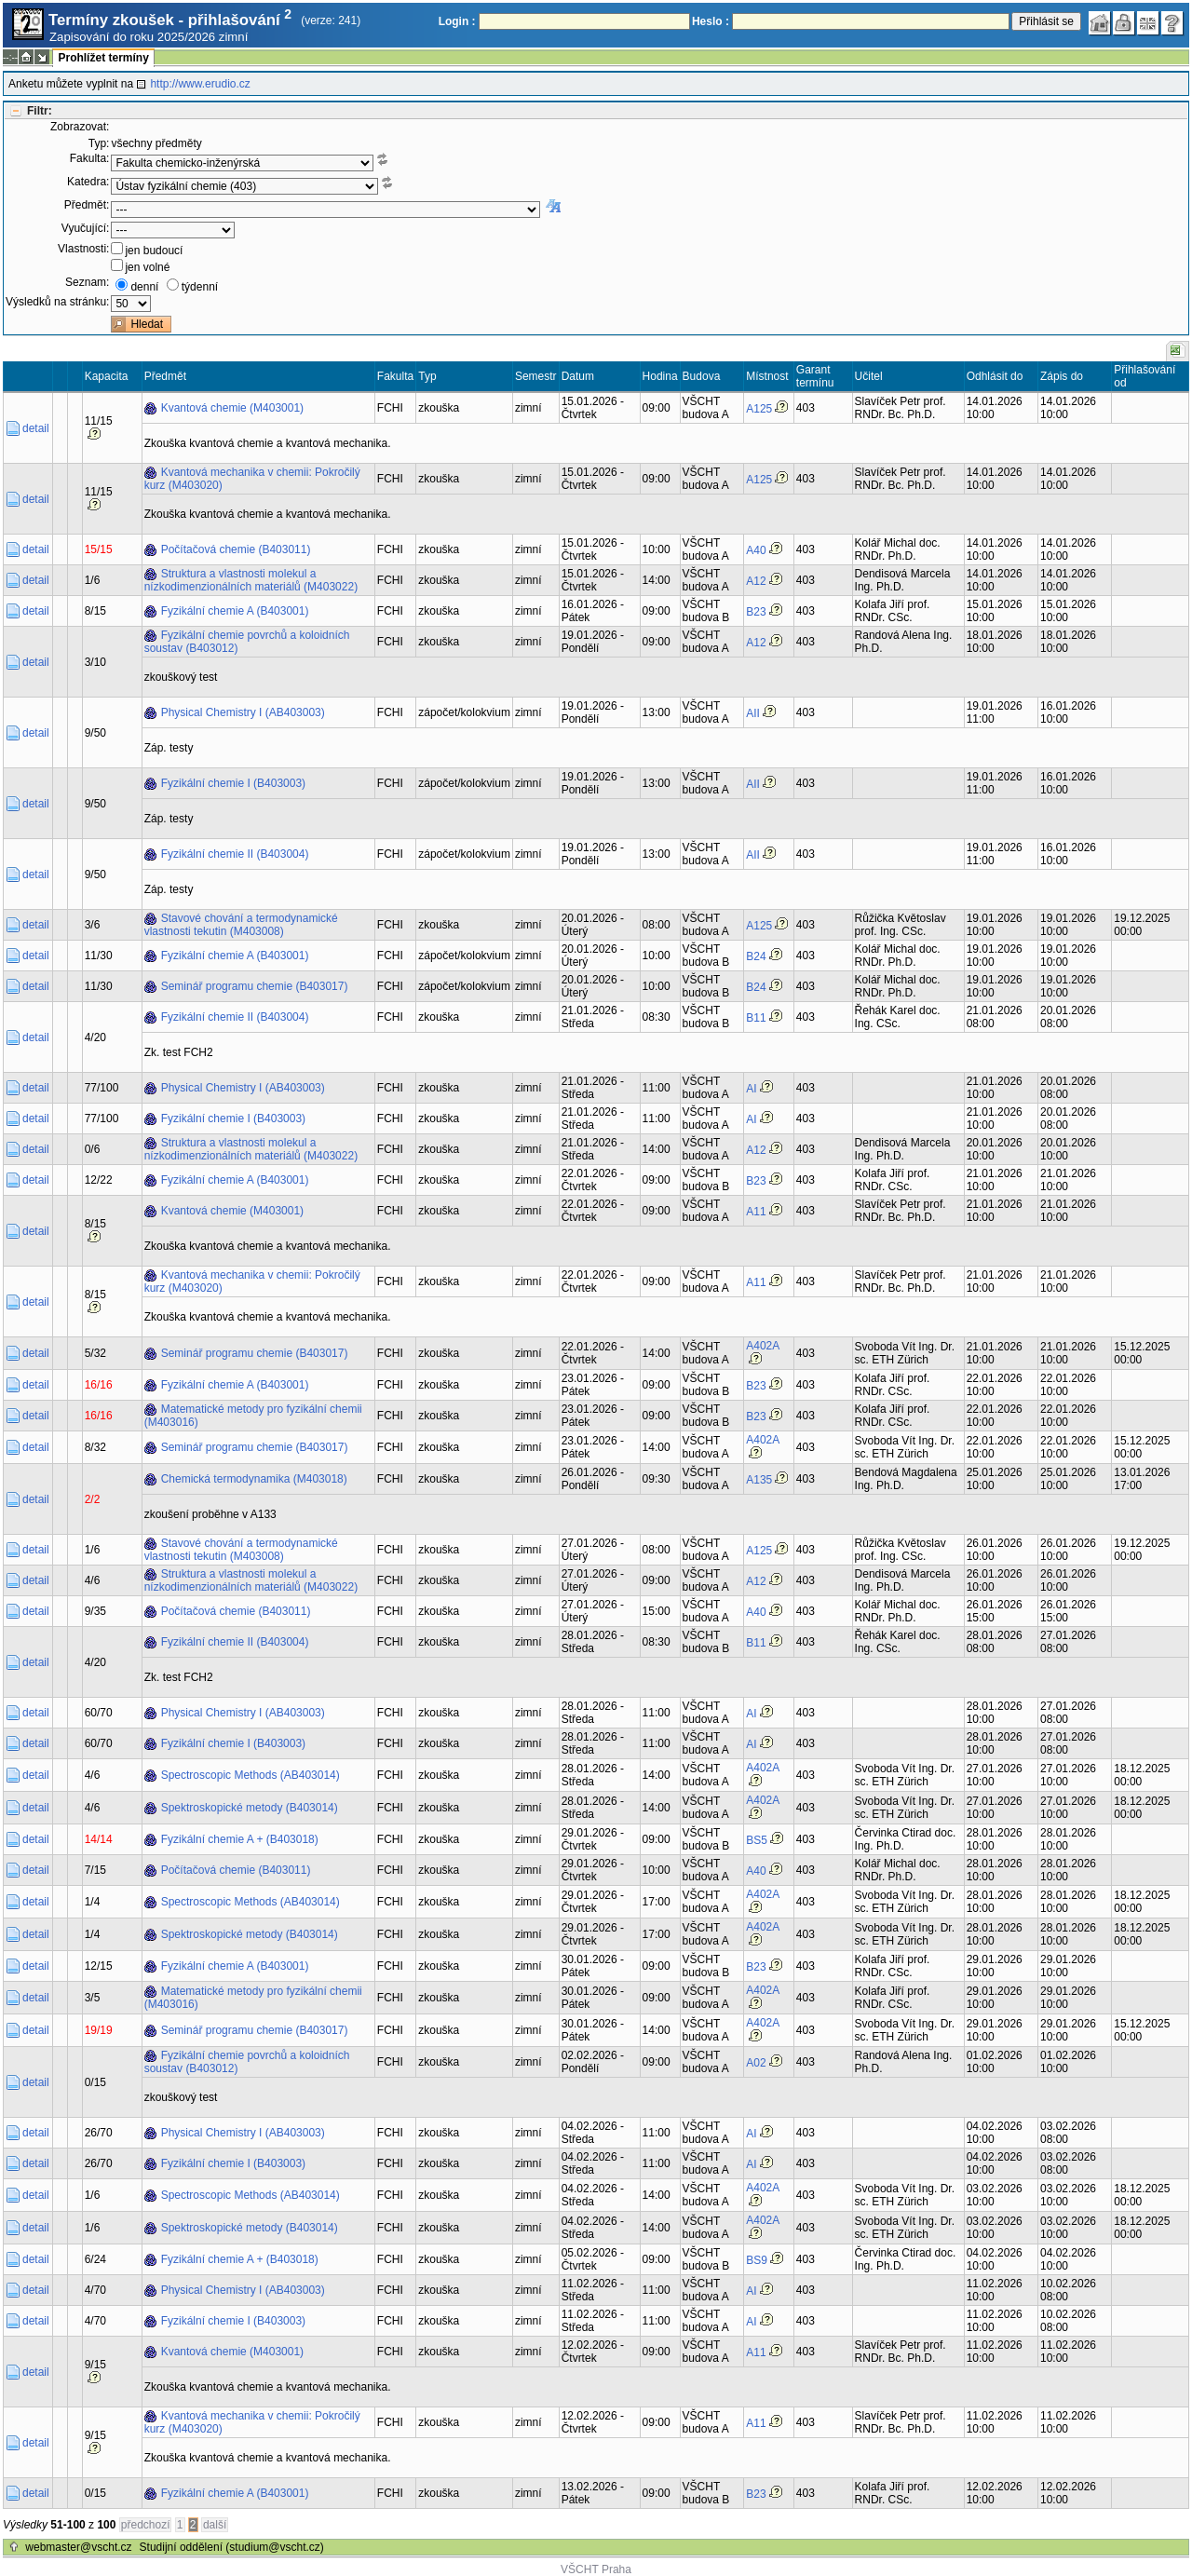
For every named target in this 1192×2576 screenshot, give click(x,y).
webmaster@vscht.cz (78, 2547)
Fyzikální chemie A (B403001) (235, 610)
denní (144, 286)
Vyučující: (85, 228)
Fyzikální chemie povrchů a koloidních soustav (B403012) (247, 642)
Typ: (99, 143)
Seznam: (87, 282)
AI (751, 1088)
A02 (755, 2062)
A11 (755, 1211)
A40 (755, 550)
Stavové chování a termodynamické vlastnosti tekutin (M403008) (241, 925)
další (214, 2524)
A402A (762, 1345)
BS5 (756, 1840)
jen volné (147, 267)
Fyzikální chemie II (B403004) (235, 854)
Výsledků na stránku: (57, 301)
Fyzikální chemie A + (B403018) (239, 1839)
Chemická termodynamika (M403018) (254, 1478)
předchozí (145, 2524)
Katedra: (88, 181)
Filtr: (39, 110)
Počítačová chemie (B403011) (236, 549)
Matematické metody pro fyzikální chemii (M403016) (253, 1416)
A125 (759, 408)
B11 (755, 1017)
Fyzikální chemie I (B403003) (233, 783)
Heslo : (710, 21)
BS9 (756, 2260)
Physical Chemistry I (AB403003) (243, 712)
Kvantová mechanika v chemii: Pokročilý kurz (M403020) (252, 479)
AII (753, 713)
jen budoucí (154, 250)
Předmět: (87, 204)
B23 (755, 611)
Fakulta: (90, 158)
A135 (759, 1479)
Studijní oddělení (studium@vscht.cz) (232, 2547)
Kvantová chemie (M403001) (232, 407)
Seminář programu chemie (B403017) (254, 986)
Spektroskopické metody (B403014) (249, 1807)
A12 (755, 581)
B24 (755, 956)
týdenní (200, 286)
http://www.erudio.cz (200, 83)
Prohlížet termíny (103, 57)
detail (35, 428)
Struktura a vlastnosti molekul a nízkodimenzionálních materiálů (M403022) (251, 580)
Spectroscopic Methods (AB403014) (250, 1775)
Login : (457, 21)
